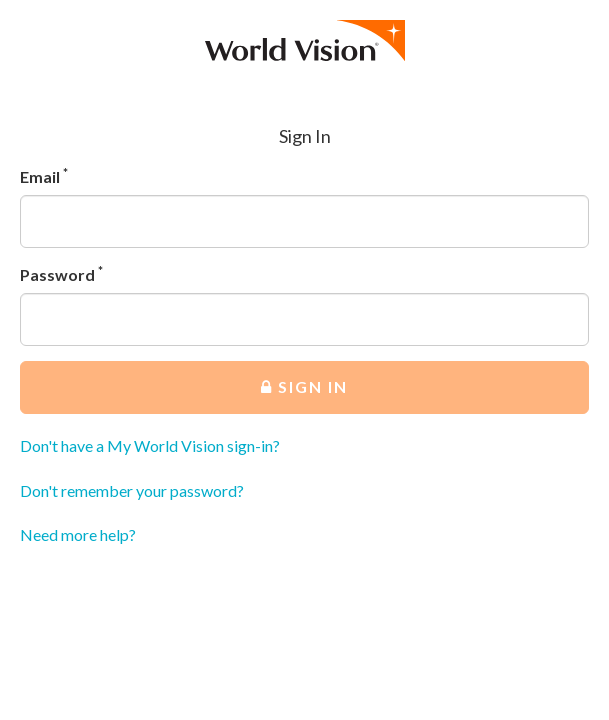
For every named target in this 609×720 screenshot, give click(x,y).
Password (61, 273)
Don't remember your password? (132, 490)
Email (44, 175)
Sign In (304, 386)
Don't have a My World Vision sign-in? (150, 445)
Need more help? (78, 534)
